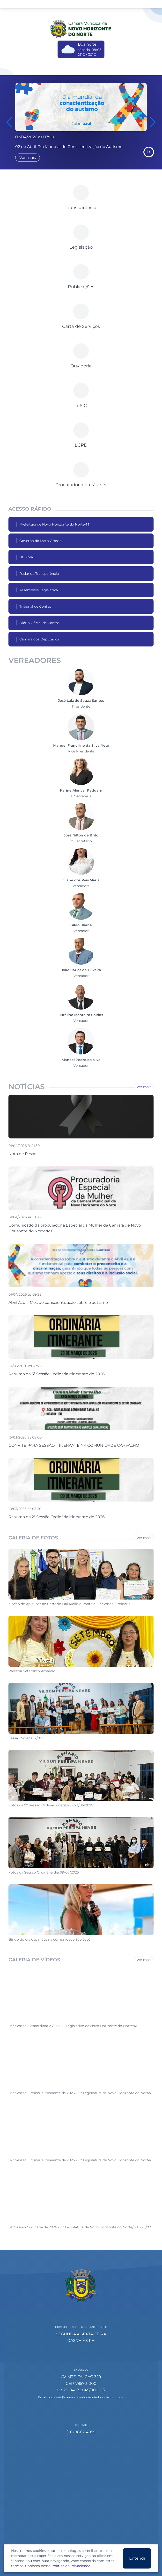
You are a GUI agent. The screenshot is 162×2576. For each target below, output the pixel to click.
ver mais (144, 1087)
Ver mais (27, 157)
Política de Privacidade (71, 2566)
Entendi (137, 2558)
